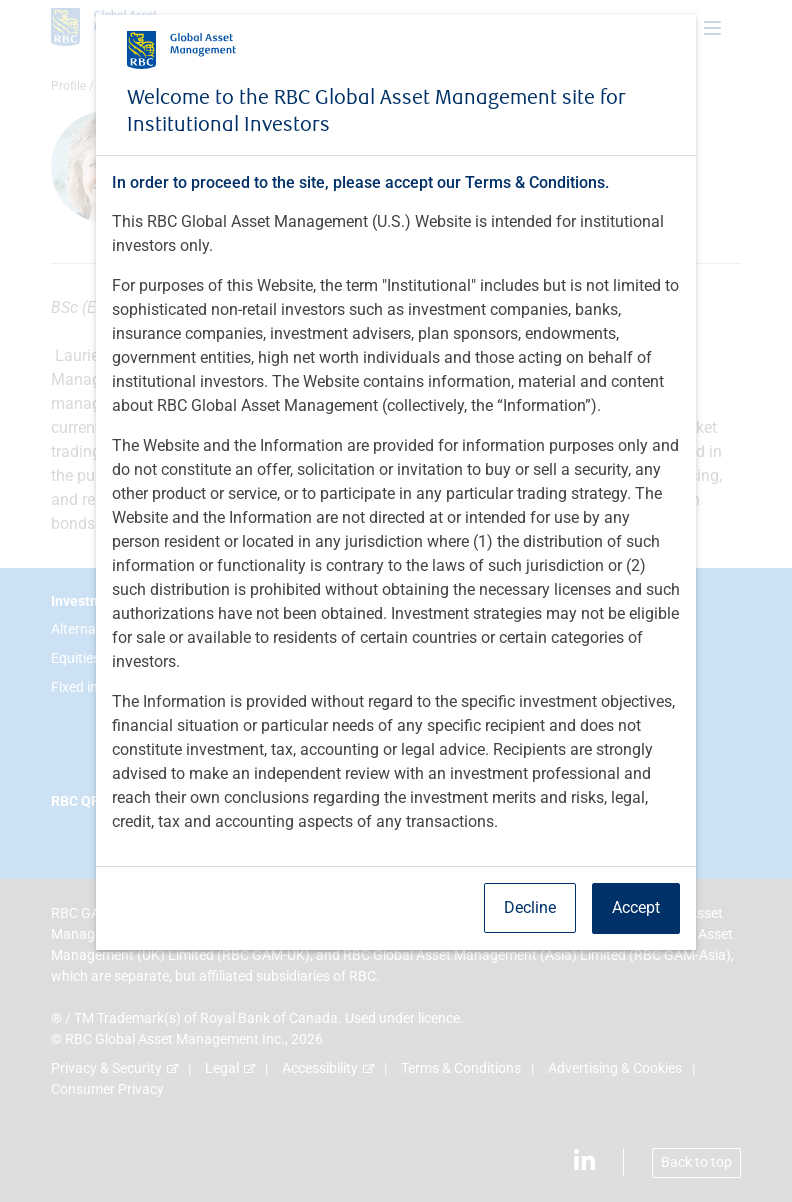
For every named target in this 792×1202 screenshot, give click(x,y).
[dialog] (396, 601)
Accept (636, 907)
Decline (530, 907)
